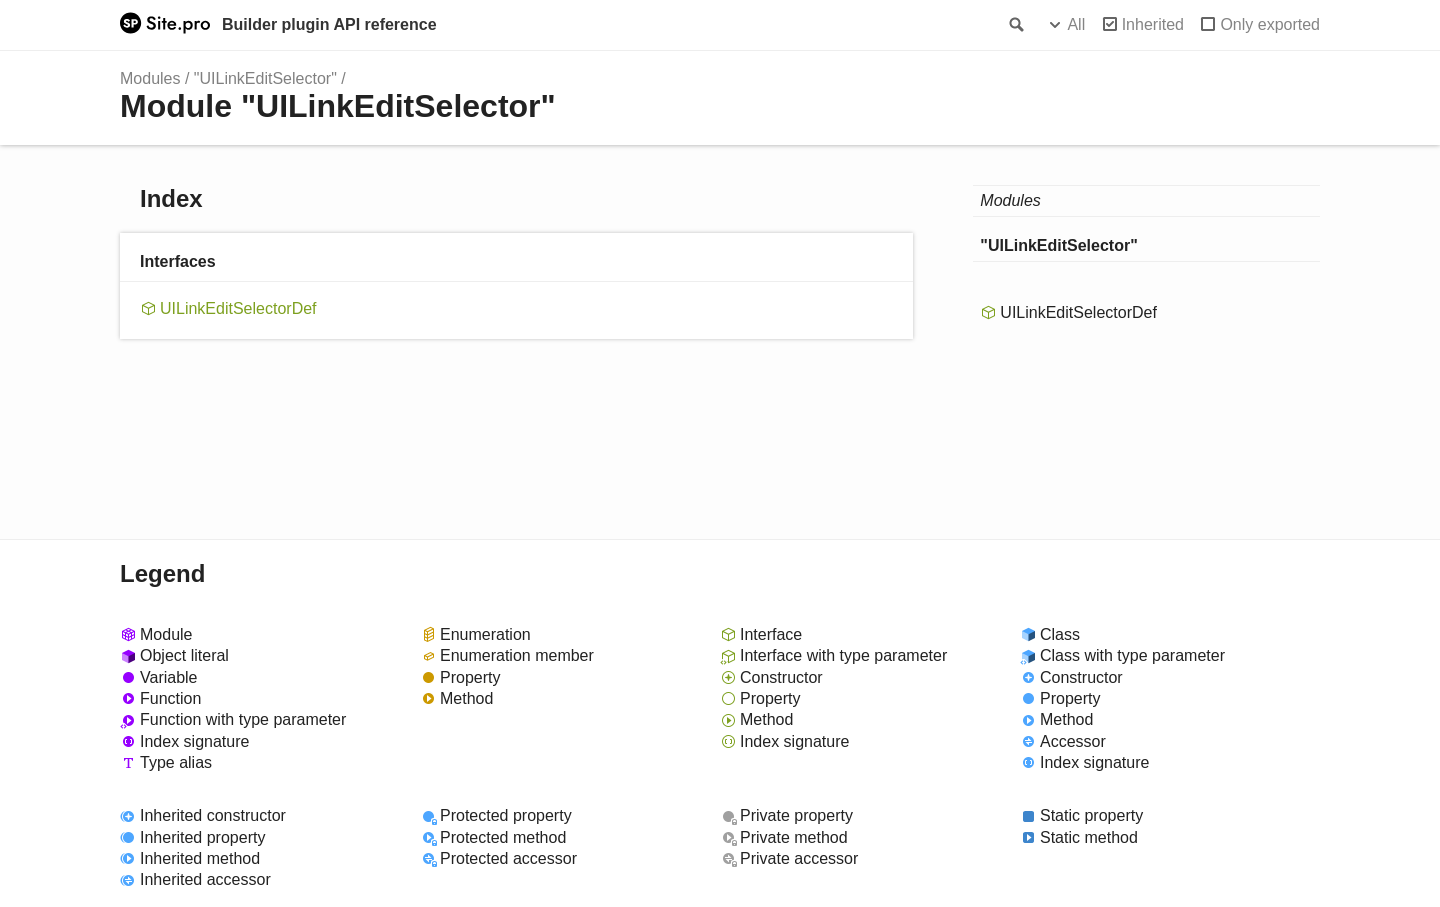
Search (1015, 25)
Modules (150, 78)
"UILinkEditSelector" (265, 78)
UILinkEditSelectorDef (238, 308)
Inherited (1153, 24)
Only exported (1270, 24)
